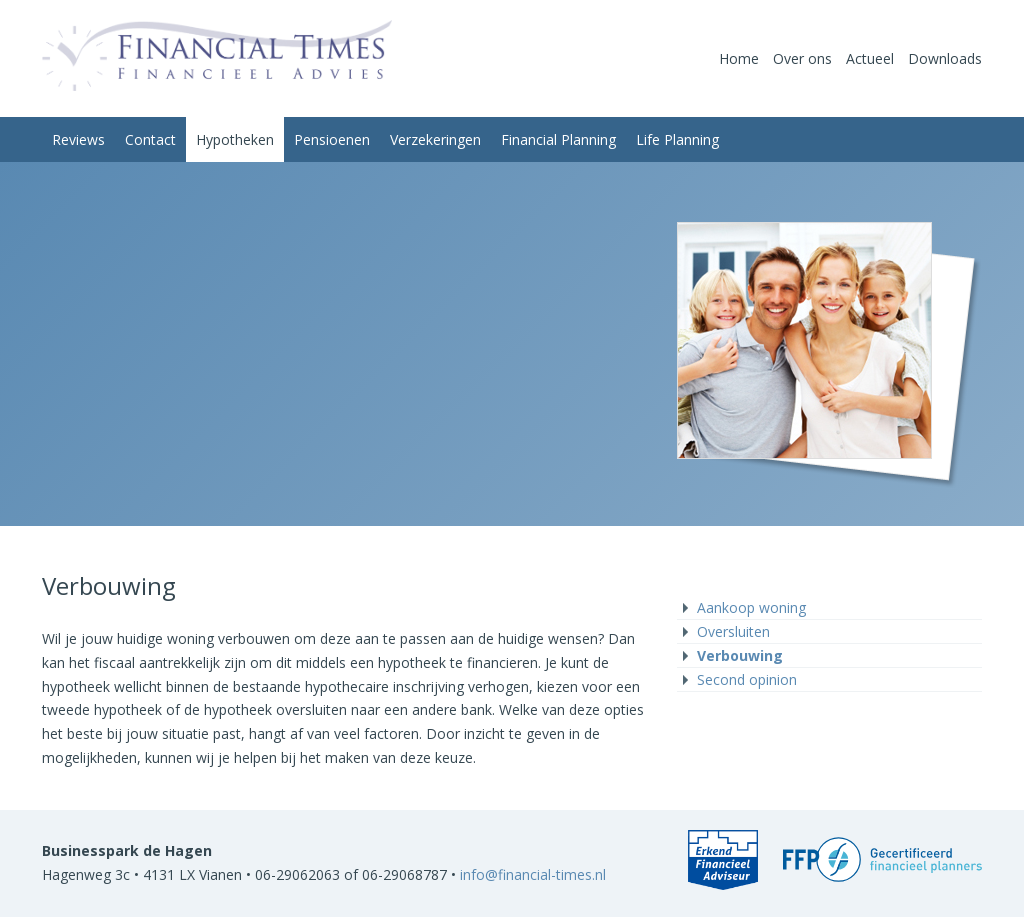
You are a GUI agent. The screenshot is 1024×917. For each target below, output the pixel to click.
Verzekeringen (435, 139)
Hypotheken (235, 139)
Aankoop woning (751, 607)
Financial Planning (558, 139)
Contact (150, 139)
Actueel (870, 58)
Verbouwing (740, 655)
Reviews (78, 139)
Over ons (802, 58)
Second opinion (747, 679)
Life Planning (677, 139)
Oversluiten (733, 631)
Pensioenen (332, 139)
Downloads (945, 58)
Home (739, 58)
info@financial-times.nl (533, 874)
